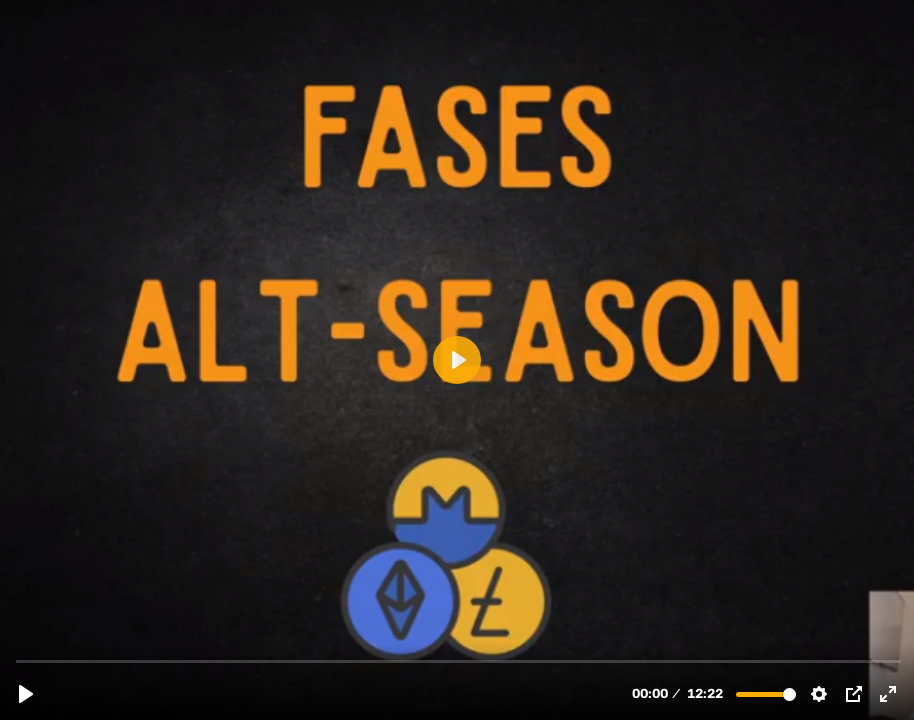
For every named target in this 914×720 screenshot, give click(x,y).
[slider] (459, 660)
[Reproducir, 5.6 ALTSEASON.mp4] (26, 694)
